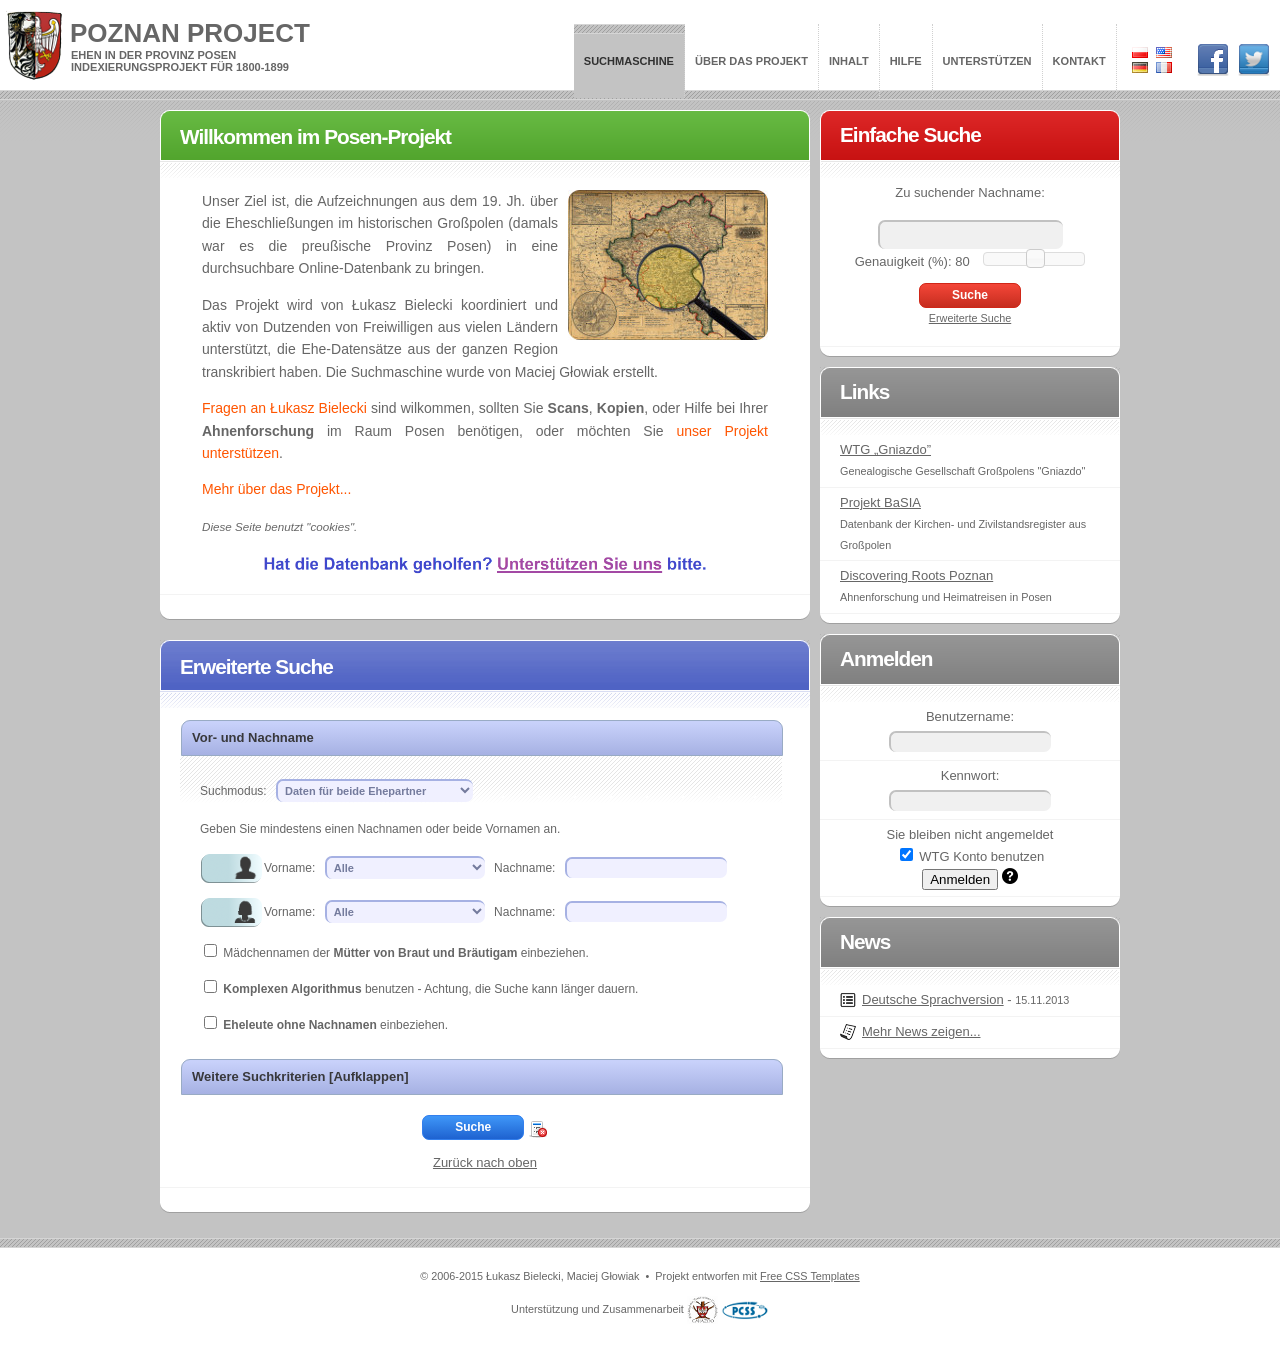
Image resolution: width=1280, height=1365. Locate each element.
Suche (473, 1127)
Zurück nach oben (485, 1162)
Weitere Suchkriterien (300, 1076)
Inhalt (849, 61)
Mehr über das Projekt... (276, 489)
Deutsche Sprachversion (933, 999)
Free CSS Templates (810, 1276)
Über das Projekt (751, 61)
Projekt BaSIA (880, 502)
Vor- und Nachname (253, 737)
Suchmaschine (629, 61)
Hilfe (906, 61)
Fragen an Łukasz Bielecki (284, 408)
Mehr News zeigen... (921, 1031)
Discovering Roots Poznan (916, 575)
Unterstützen (987, 61)
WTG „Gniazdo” (885, 449)
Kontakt (1079, 61)
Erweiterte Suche (970, 318)
